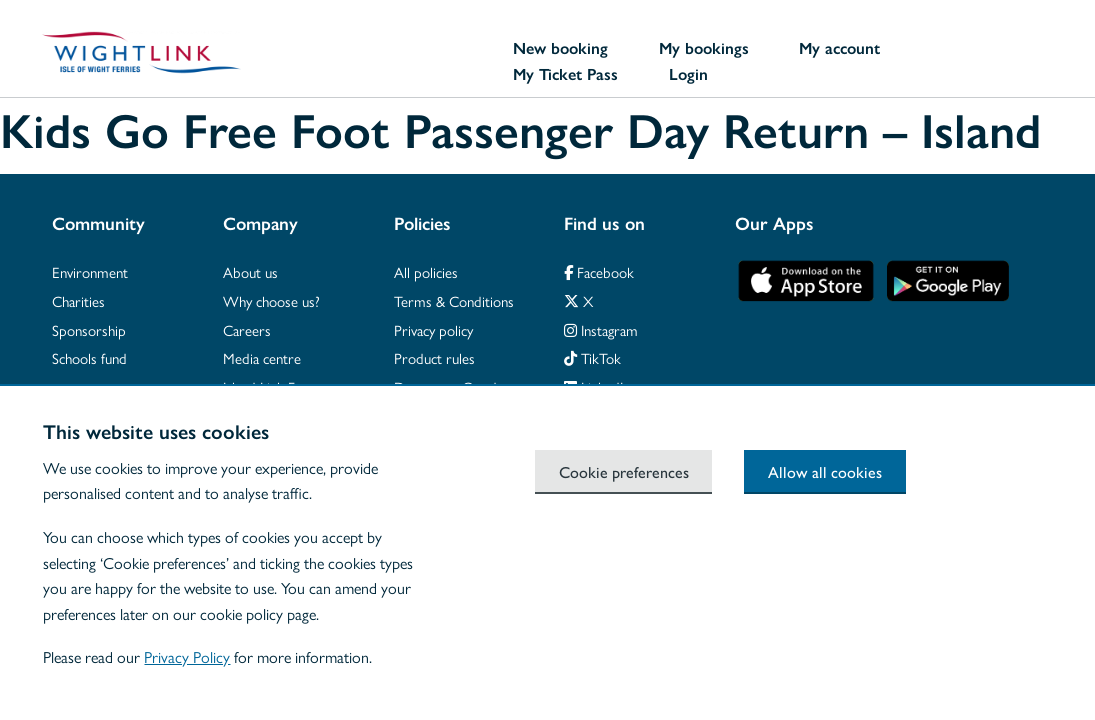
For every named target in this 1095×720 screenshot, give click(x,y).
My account (839, 48)
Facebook (599, 271)
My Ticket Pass (565, 74)
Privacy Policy (187, 656)
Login (688, 74)
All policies (426, 271)
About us (250, 271)
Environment (90, 271)
